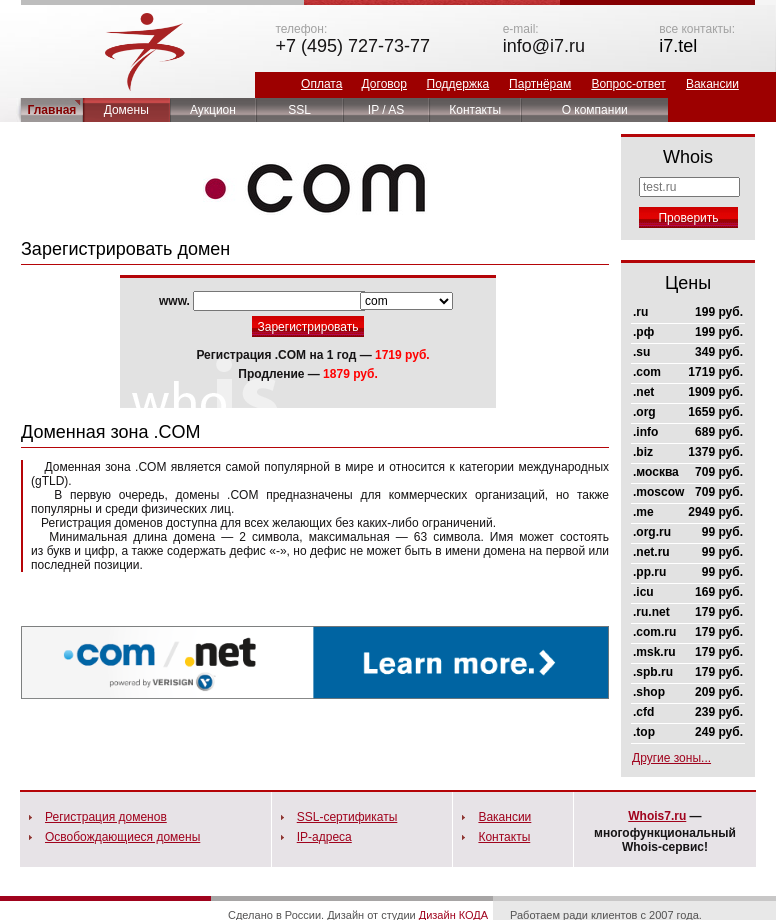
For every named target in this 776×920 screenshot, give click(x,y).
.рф (643, 332)
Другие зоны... (671, 758)
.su (641, 352)
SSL (299, 110)
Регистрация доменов (106, 817)
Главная (52, 110)
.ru (640, 312)
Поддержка (458, 84)
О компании (595, 110)
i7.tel (678, 46)
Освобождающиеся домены (122, 837)
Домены (126, 110)
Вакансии (712, 84)
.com (647, 372)
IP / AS (386, 110)
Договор (384, 84)
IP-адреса (324, 837)
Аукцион (213, 110)
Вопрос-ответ (628, 84)
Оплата (321, 84)
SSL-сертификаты (347, 817)
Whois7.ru (657, 816)
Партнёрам (540, 84)
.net (643, 392)
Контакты (475, 110)
